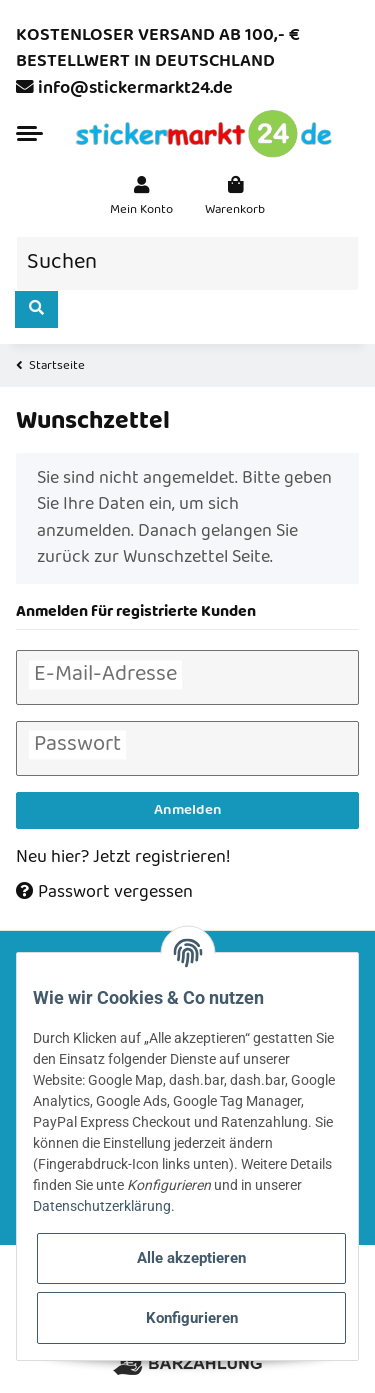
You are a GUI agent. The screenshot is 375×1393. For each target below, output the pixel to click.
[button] (141, 197)
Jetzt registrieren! (162, 857)
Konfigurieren (192, 1318)
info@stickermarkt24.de (135, 88)
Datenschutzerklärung (102, 1206)
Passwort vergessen (104, 892)
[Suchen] (187, 263)
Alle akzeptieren (191, 1258)
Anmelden (188, 810)
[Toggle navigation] (29, 133)
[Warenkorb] (235, 197)
